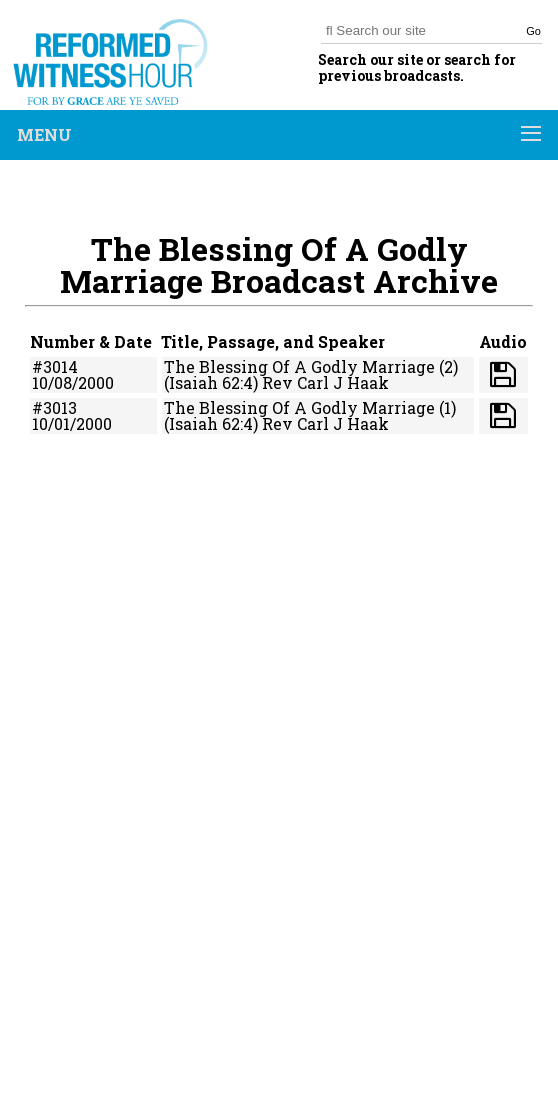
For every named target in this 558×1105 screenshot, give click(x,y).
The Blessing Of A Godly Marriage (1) (310, 407)
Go (533, 31)
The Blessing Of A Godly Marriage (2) (311, 366)
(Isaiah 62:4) (211, 382)
